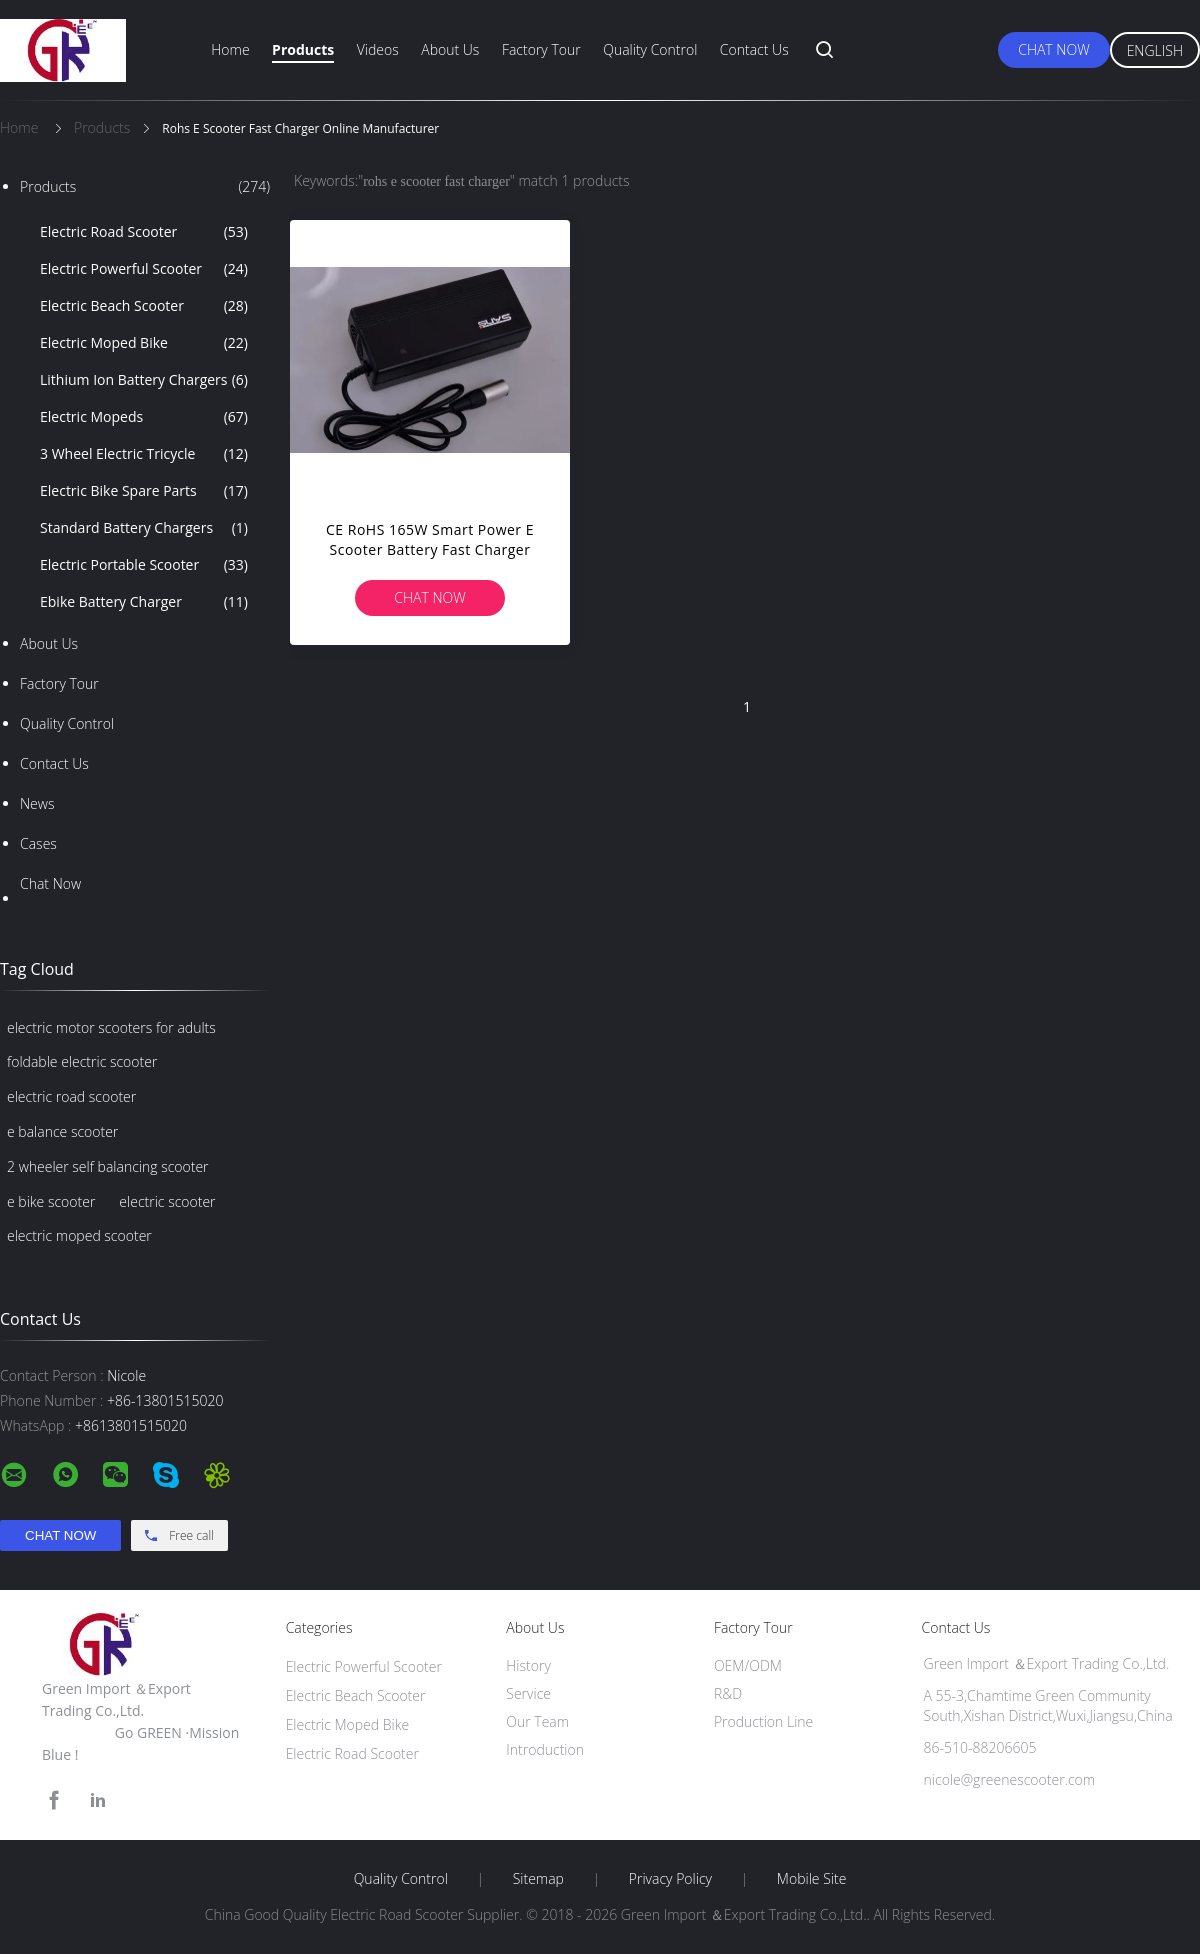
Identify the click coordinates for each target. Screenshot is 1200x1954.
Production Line (763, 1721)
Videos (378, 49)
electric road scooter (71, 1096)
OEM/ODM (748, 1665)
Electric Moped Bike (144, 343)
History (528, 1665)
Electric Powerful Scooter (144, 269)
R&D (728, 1693)
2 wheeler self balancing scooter (108, 1166)
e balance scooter (62, 1131)
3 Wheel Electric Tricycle (144, 454)
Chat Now (1053, 49)
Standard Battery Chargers (144, 528)
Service (528, 1693)
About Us (450, 49)
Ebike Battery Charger (144, 602)
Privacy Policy (670, 1879)
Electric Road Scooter (144, 232)
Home (230, 49)
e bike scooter (51, 1201)
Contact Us (754, 49)
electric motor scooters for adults (111, 1027)
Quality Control (650, 49)
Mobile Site (811, 1879)
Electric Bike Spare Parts (144, 491)
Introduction (545, 1749)
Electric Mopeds (144, 417)
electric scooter (167, 1201)
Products (303, 49)
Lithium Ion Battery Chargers (144, 380)
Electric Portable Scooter (144, 565)
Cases (38, 843)
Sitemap (538, 1879)
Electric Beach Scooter (144, 306)
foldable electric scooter (82, 1061)
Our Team (537, 1721)
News (37, 803)
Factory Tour (541, 49)
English (1155, 50)
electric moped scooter (79, 1235)
